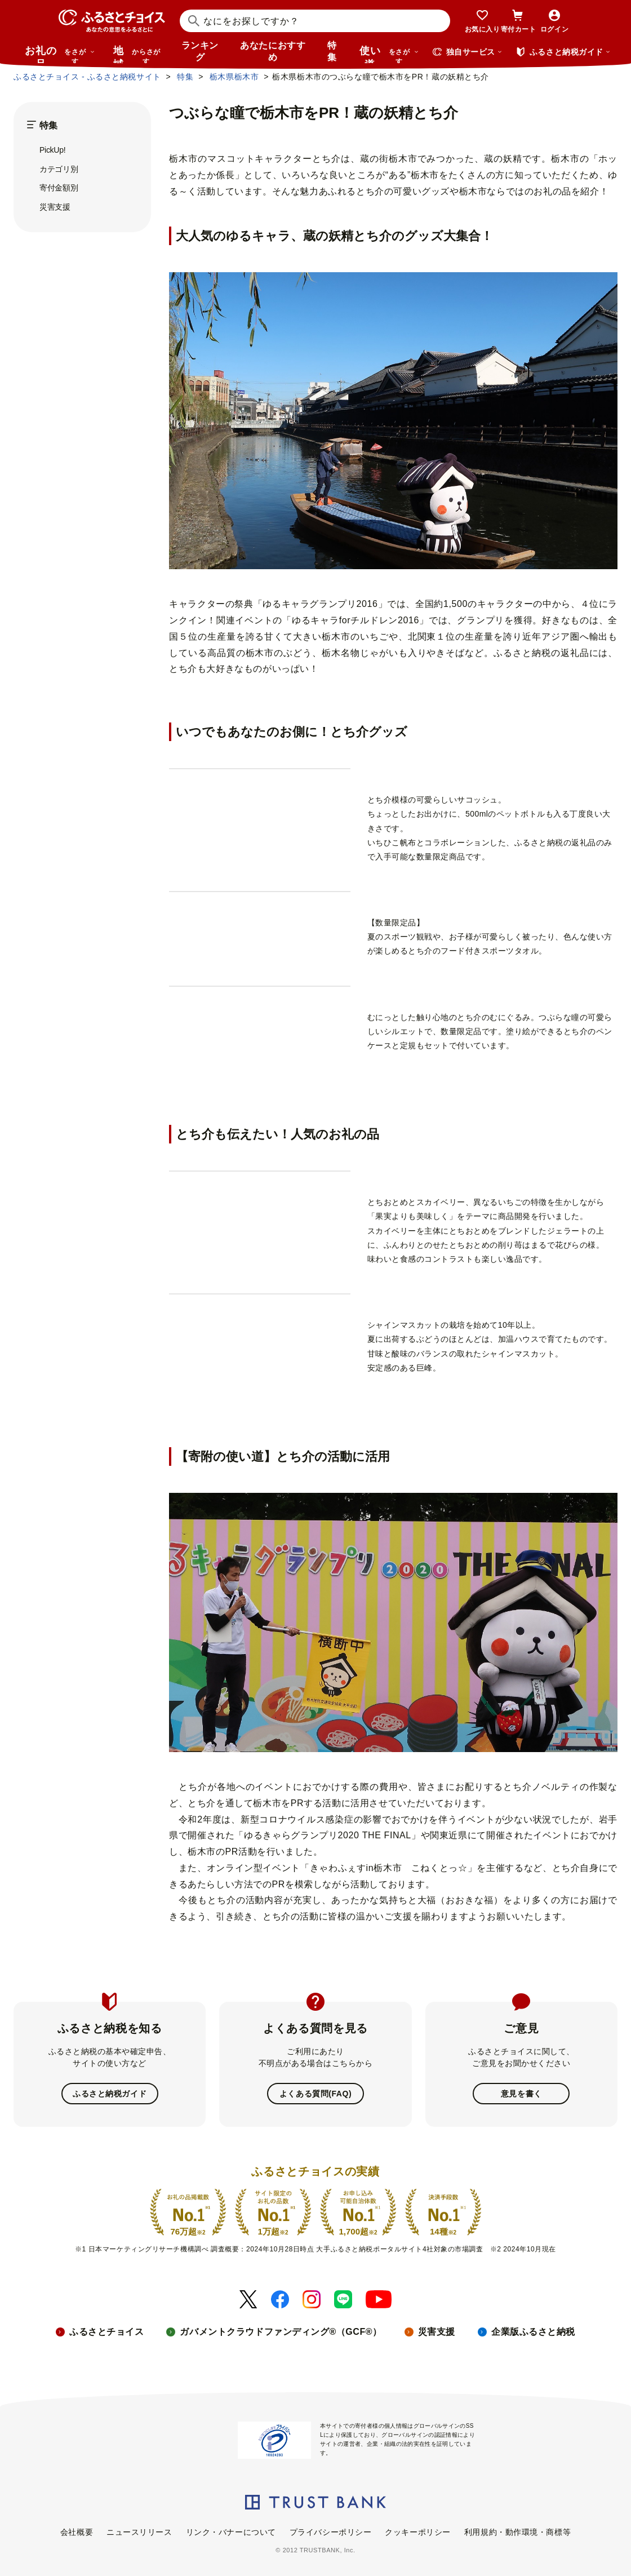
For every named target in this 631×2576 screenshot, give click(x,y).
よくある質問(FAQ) (315, 2093)
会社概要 (76, 2532)
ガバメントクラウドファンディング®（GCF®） (280, 2331)
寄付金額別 (58, 187)
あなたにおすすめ (272, 51)
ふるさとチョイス (106, 2331)
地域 (138, 54)
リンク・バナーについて (231, 2532)
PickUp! (52, 149)
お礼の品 (60, 54)
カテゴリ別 (58, 169)
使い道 (389, 54)
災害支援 (54, 206)
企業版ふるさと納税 (533, 2331)
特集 (332, 51)
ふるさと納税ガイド (109, 2093)
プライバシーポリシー (331, 2532)
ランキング (200, 51)
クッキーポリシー (417, 2532)
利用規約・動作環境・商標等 (517, 2532)
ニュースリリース (139, 2532)
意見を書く (521, 2093)
